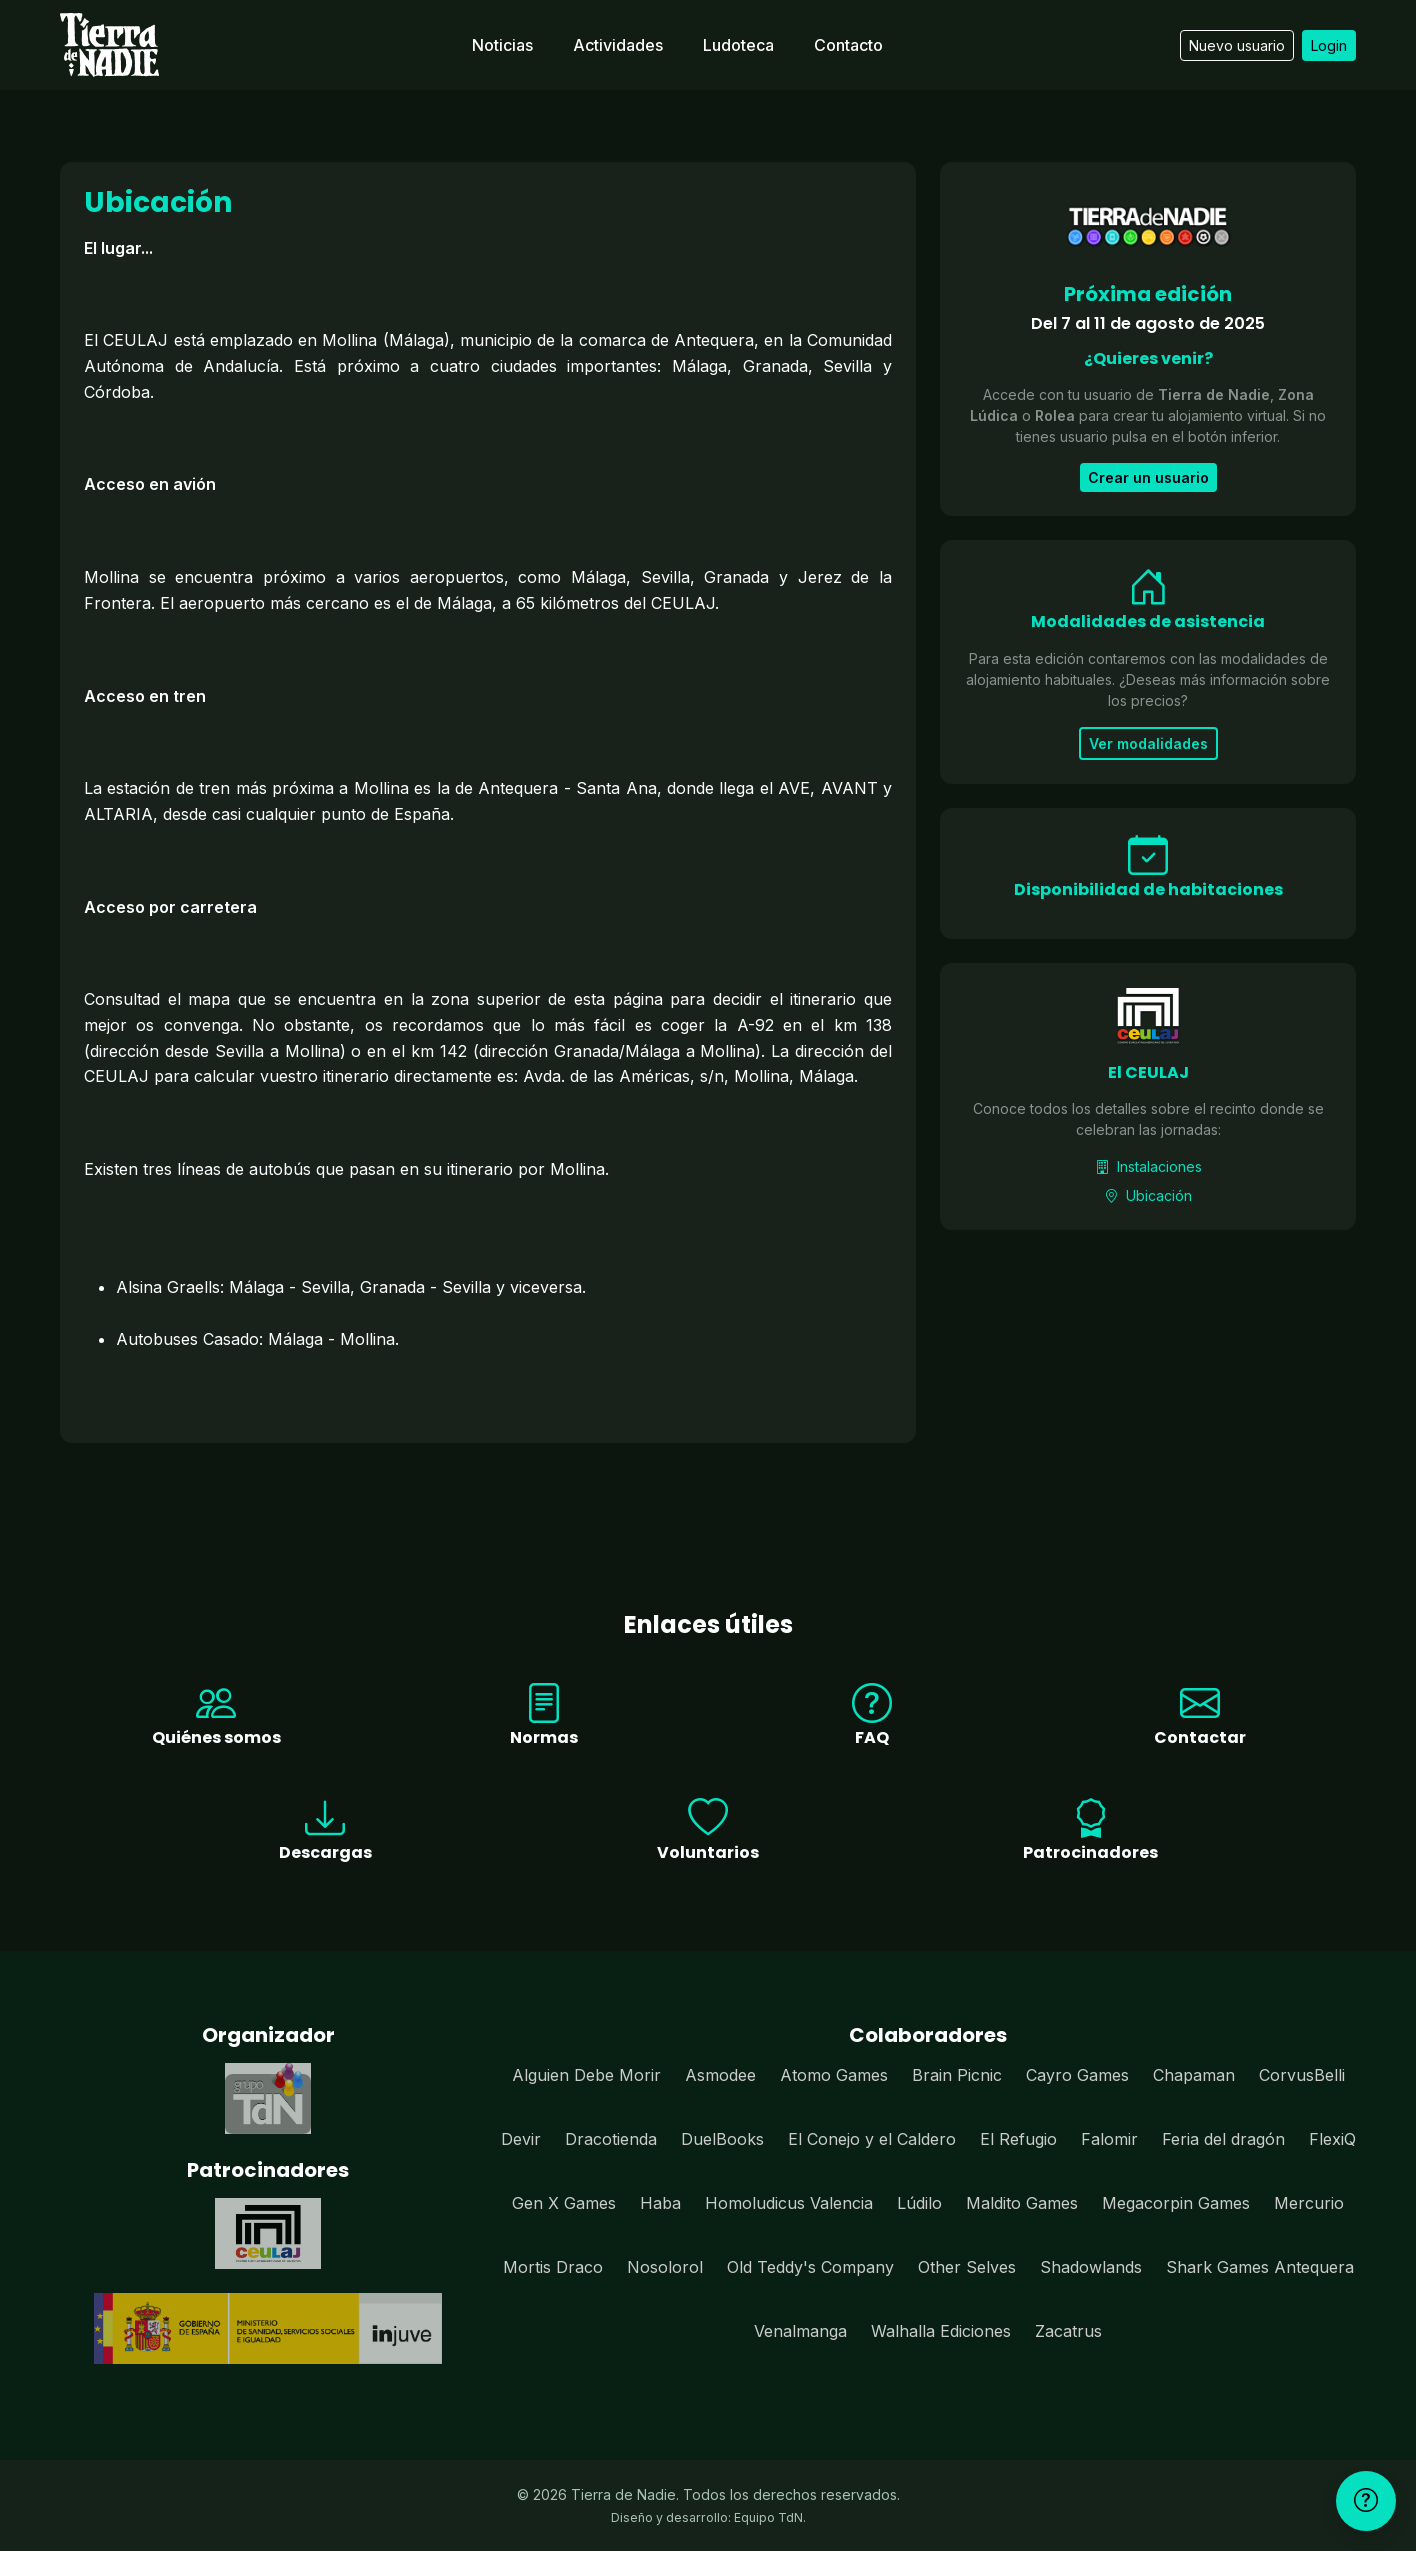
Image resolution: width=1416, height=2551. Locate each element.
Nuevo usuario (1237, 45)
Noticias (502, 45)
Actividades (618, 45)
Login (1329, 45)
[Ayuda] (1366, 2501)
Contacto (848, 45)
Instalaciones (1148, 1166)
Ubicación (1148, 1195)
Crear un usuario (1148, 477)
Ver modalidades (1148, 743)
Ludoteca (738, 45)
